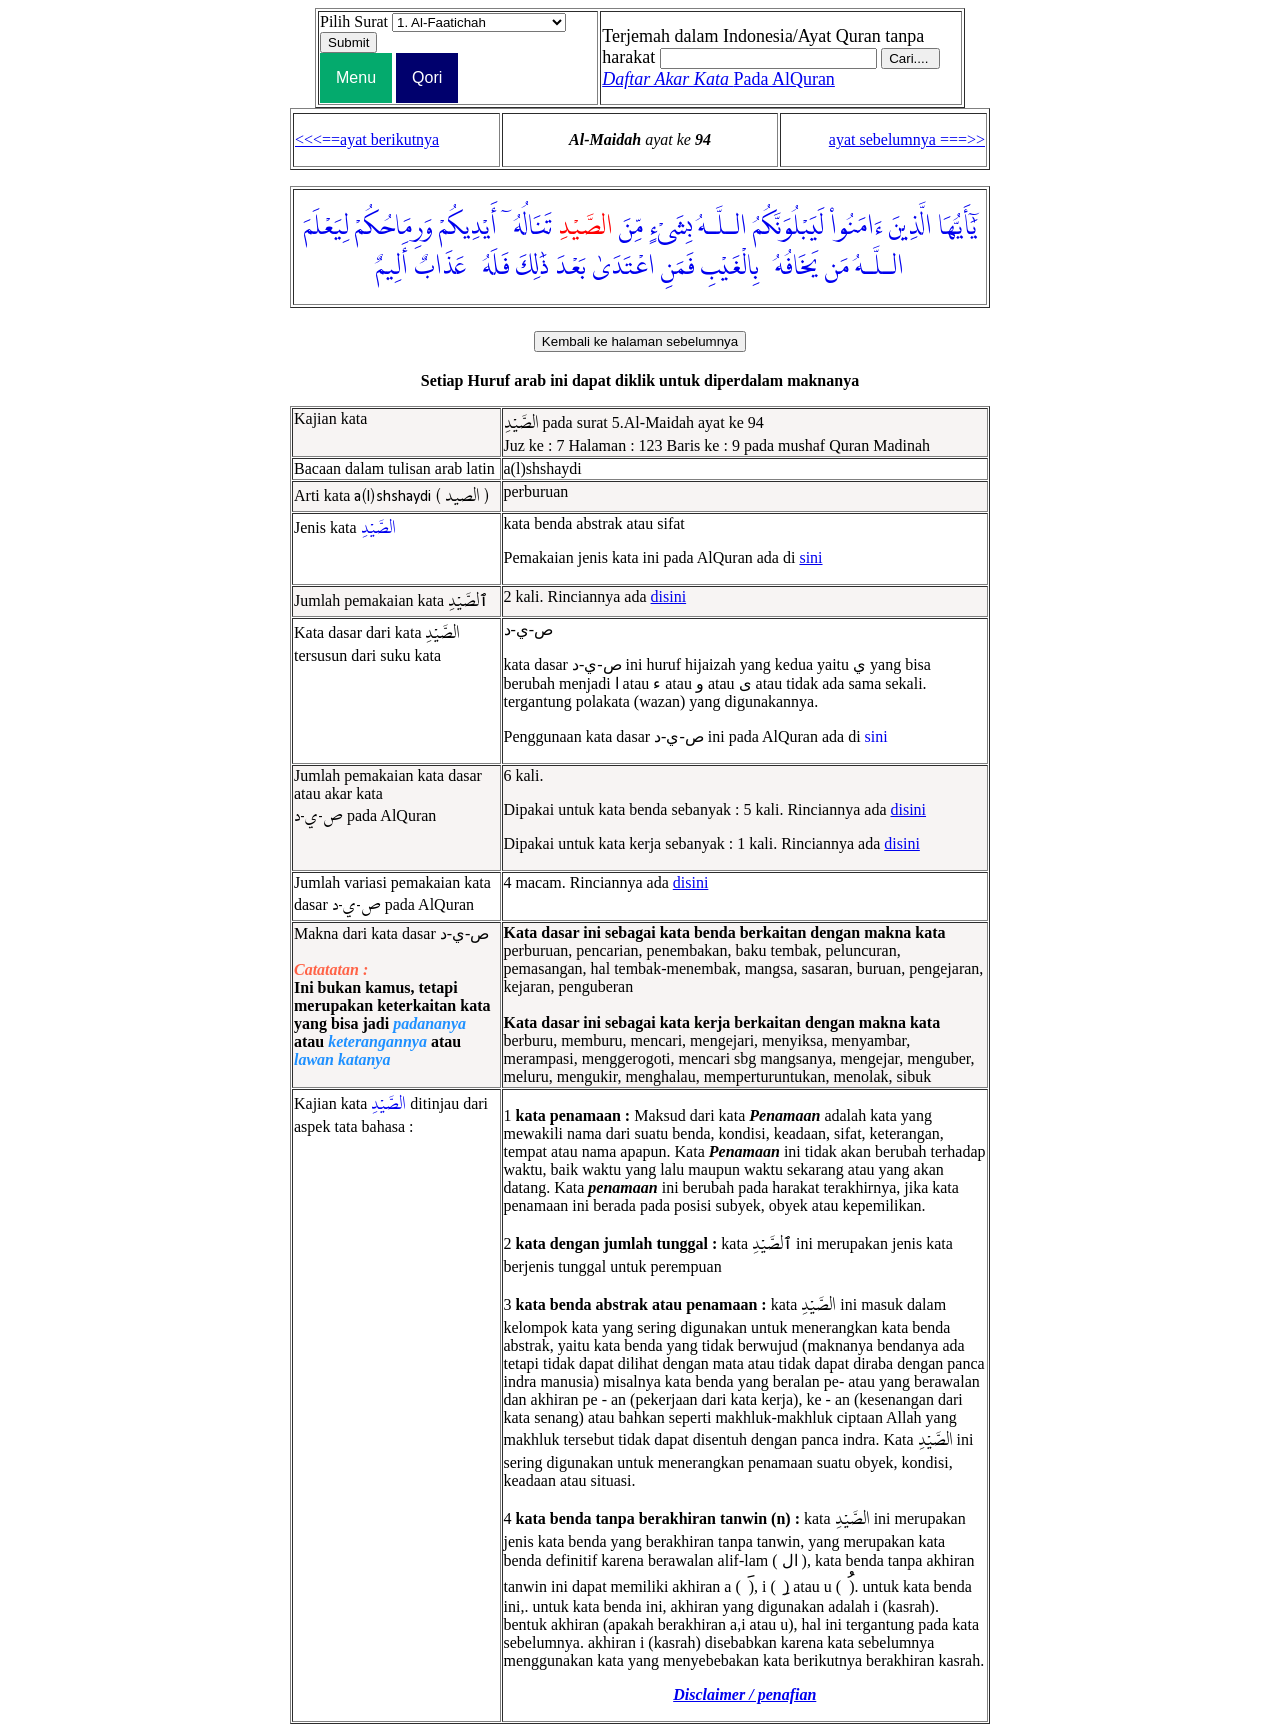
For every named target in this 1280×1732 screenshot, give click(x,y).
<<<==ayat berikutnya (367, 139)
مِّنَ (631, 227)
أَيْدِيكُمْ (468, 227)
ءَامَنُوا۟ (856, 227)
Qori (427, 77)
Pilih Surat (354, 21)
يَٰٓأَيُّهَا (957, 227)
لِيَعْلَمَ (326, 227)
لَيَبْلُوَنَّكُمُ (788, 227)
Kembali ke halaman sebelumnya (640, 341)
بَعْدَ (570, 267)
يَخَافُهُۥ (792, 267)
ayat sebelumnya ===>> (907, 139)
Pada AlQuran (718, 79)
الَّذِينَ (910, 227)
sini (810, 557)
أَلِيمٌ (392, 267)
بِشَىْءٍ (670, 227)
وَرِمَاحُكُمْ (394, 227)
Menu (356, 77)
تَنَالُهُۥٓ (527, 227)
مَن (837, 267)
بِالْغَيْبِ (730, 267)
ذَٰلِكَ (532, 267)
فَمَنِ (678, 267)
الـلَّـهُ (722, 227)
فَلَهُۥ (491, 267)
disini (669, 596)
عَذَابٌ (440, 267)
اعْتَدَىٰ (623, 267)
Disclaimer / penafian (744, 1694)
